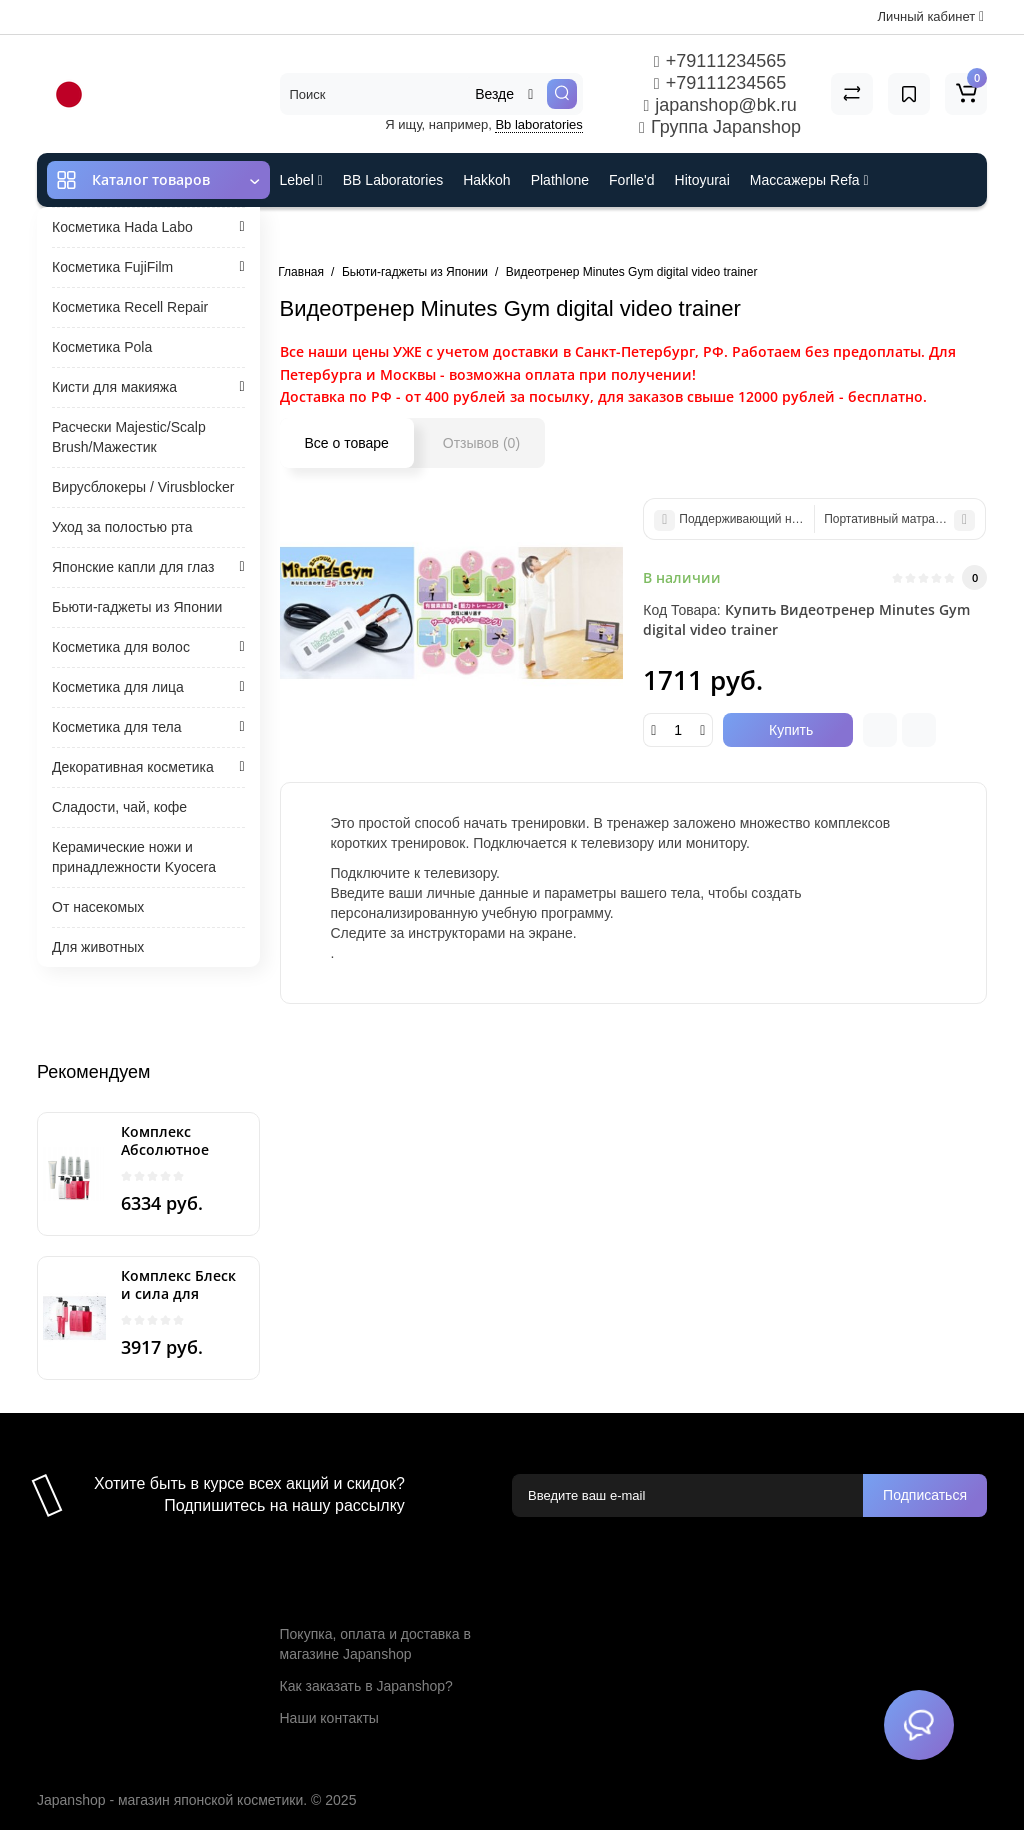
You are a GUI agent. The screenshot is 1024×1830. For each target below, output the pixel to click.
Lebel (301, 180)
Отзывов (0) (481, 443)
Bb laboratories (538, 124)
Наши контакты (329, 1718)
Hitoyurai (702, 180)
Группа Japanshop (720, 127)
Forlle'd (631, 180)
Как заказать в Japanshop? (366, 1686)
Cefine (412, 234)
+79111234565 (720, 61)
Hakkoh (486, 180)
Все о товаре (347, 443)
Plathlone (560, 180)
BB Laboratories (393, 180)
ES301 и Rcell (324, 234)
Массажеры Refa (809, 180)
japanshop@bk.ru (719, 105)
